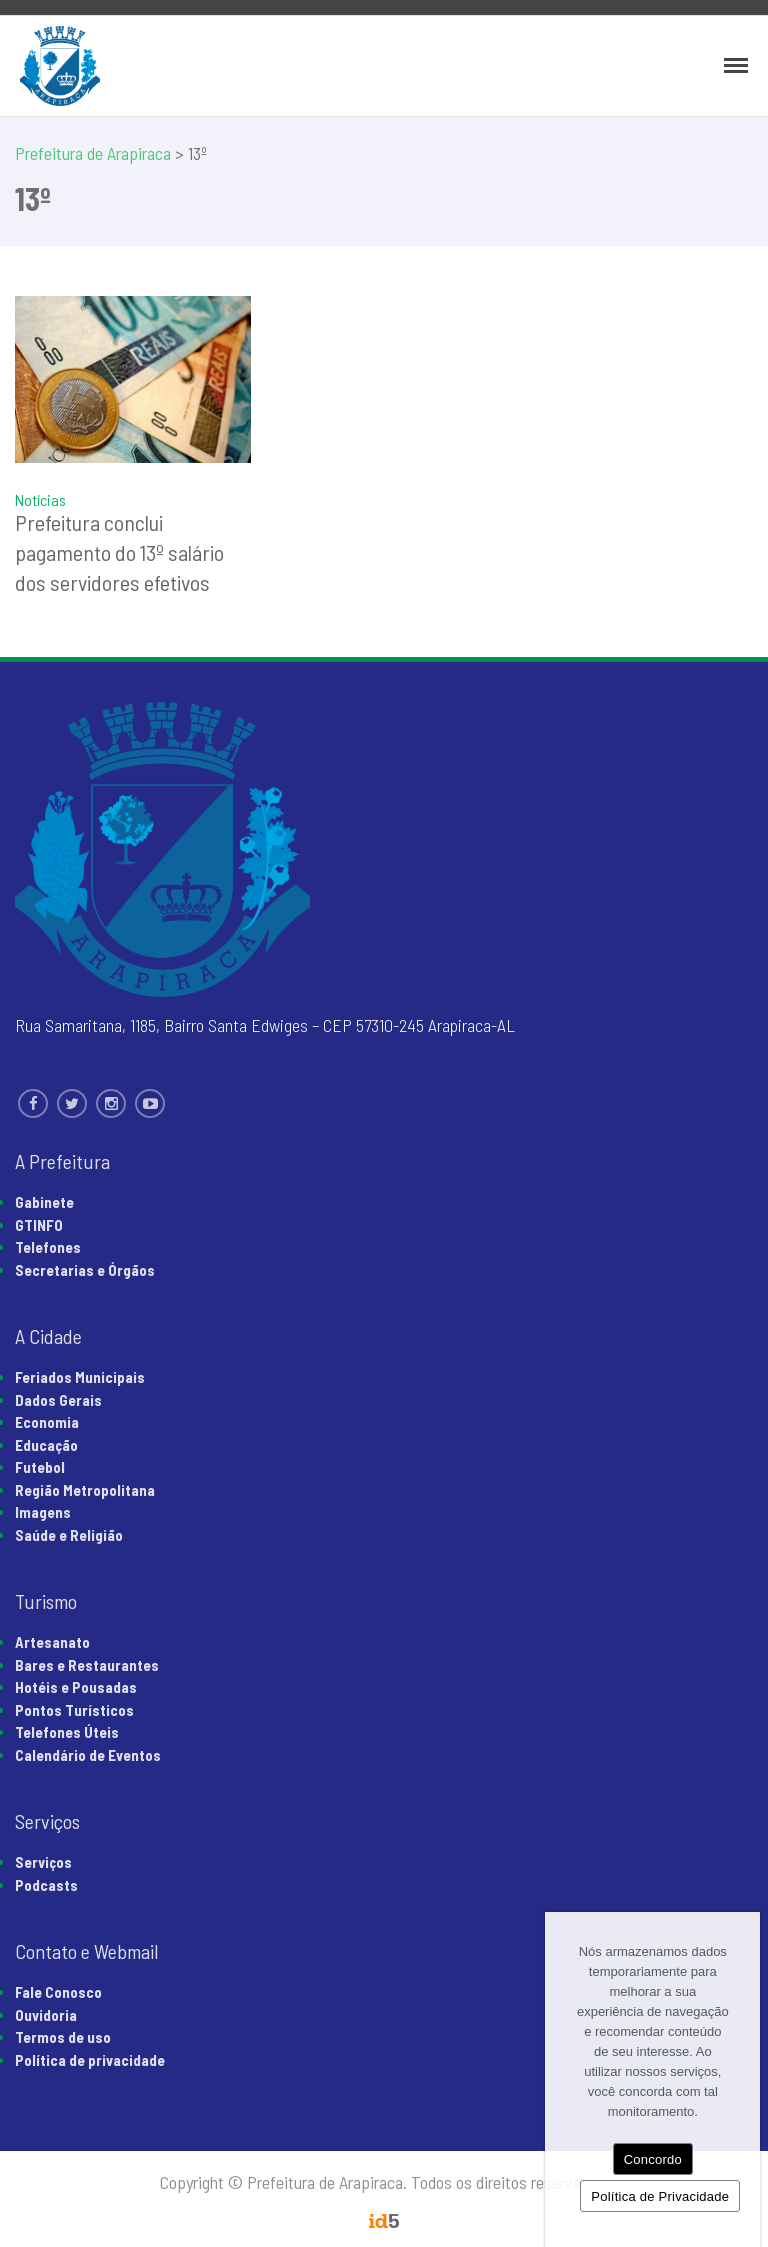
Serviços (43, 1862)
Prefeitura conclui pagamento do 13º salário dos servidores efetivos (119, 552)
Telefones (48, 1247)
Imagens (43, 1512)
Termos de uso (63, 2037)
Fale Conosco (58, 1992)
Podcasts (46, 1885)
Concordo (653, 2159)
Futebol (40, 1467)
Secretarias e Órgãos (85, 1270)
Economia (47, 1422)
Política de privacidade (90, 2060)
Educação (46, 1445)
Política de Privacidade (660, 2196)
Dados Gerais (58, 1400)
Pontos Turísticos (74, 1710)
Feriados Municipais (80, 1377)
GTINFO (39, 1225)
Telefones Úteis (67, 1732)
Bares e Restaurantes (87, 1665)
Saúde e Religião (69, 1535)
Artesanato (52, 1642)
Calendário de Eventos (88, 1755)
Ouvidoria (46, 2015)
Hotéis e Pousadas (76, 1687)
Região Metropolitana (85, 1490)
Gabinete (44, 1202)
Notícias (40, 499)
